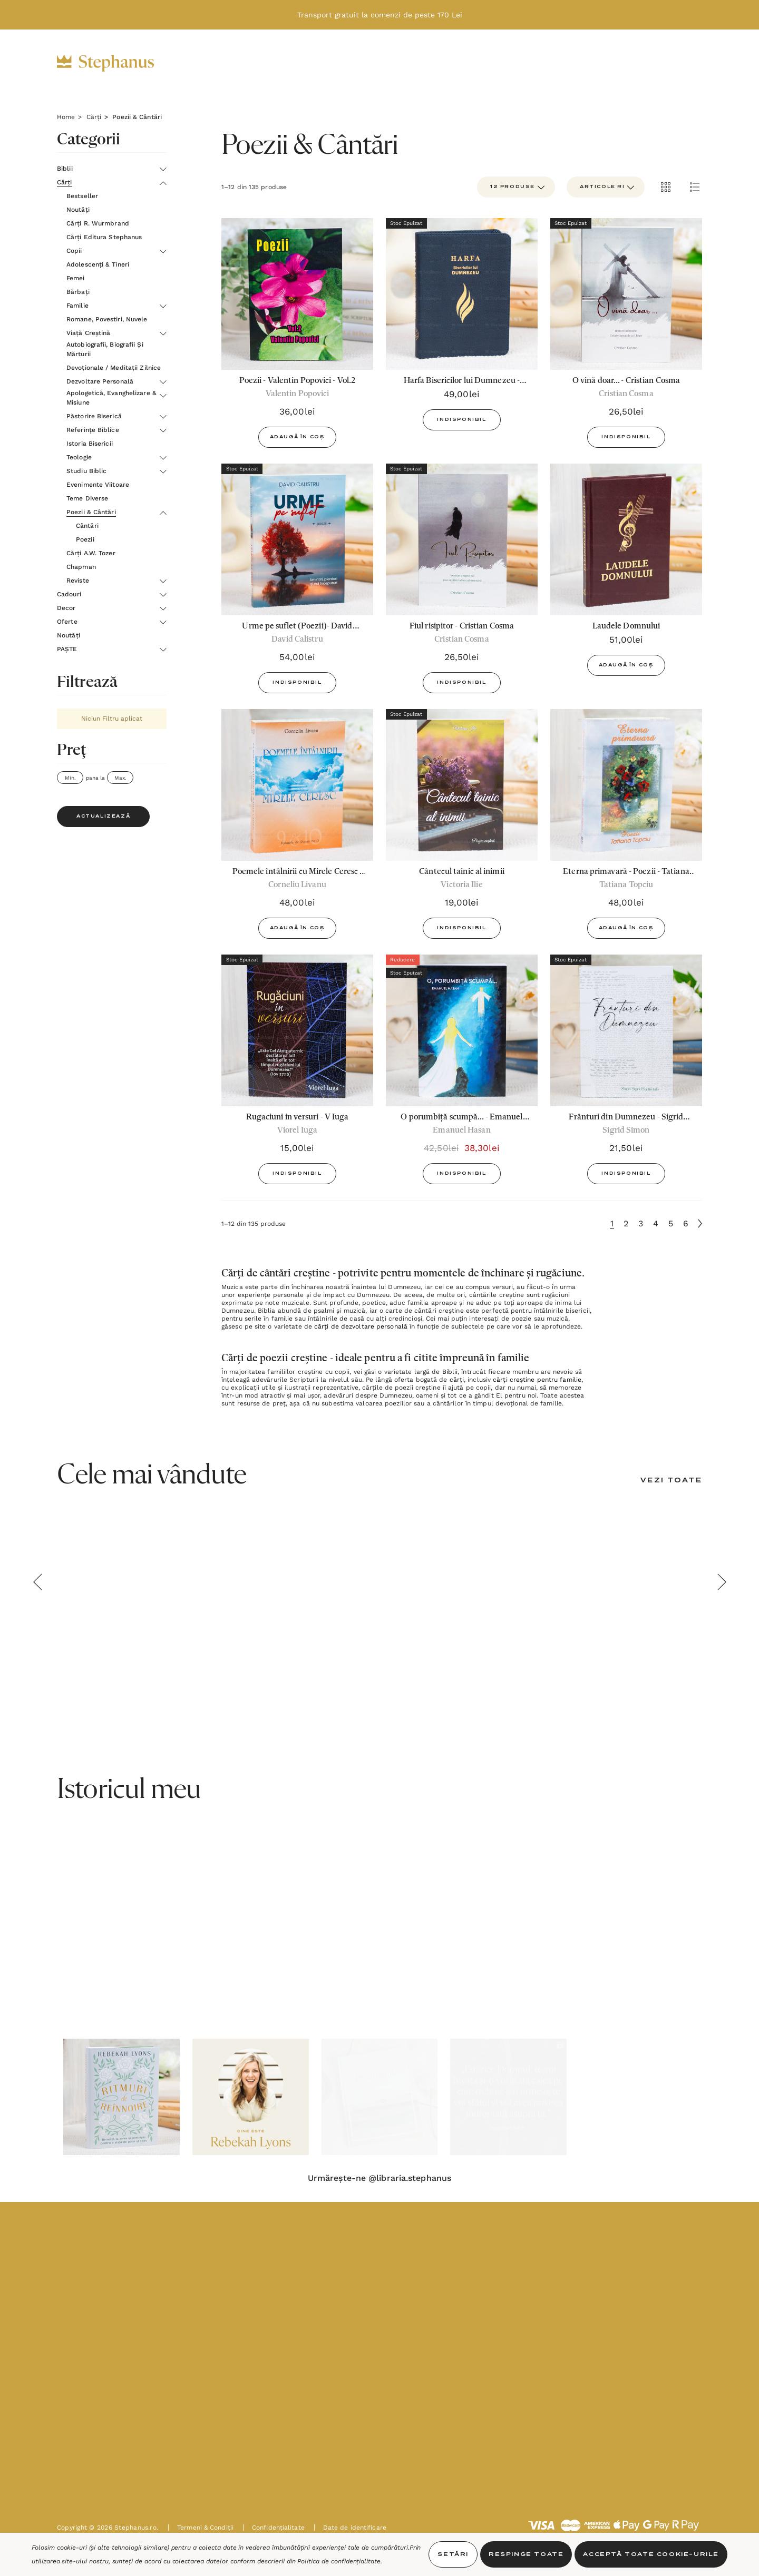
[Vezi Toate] (671, 1481)
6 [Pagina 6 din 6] (685, 1223)
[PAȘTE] (522, 64)
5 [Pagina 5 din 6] (670, 1223)
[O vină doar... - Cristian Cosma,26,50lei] (626, 294)
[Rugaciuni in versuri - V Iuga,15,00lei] (297, 1030)
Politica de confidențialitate (339, 2561)
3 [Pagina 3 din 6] (640, 1223)
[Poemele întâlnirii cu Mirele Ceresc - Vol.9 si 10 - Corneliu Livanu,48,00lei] (297, 785)
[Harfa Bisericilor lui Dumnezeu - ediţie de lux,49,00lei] (462, 294)
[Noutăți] (468, 63)
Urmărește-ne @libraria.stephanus (379, 2178)
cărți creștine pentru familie (537, 1379)
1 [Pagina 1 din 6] (612, 1223)
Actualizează (103, 816)
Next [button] (721, 1581)
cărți (457, 1379)
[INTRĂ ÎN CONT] (625, 63)
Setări (453, 2554)
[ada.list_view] (694, 187)
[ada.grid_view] (665, 187)
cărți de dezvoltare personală (360, 1326)
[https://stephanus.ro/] (116, 63)
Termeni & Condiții (200, 2527)
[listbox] (606, 187)
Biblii (450, 1371)
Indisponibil (461, 420)
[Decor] (360, 64)
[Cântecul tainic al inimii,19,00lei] (462, 785)
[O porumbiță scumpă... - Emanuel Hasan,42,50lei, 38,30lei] (462, 1030)
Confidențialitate (273, 2527)
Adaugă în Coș (297, 437)
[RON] (591, 63)
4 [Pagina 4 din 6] (655, 1223)
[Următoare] (700, 1223)
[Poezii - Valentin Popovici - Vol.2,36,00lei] (297, 294)
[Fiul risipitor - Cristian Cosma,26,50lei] (462, 539)
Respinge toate (526, 2554)
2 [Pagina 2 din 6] (626, 1223)
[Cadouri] (304, 64)
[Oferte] (411, 64)
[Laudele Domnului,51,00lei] (626, 539)
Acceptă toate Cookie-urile (651, 2554)
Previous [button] (37, 1581)
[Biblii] (205, 64)
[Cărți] (251, 64)
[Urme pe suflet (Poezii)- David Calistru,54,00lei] (297, 539)
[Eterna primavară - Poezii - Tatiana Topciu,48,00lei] (626, 785)
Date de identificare (350, 2527)
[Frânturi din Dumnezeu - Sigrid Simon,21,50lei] (626, 1030)
